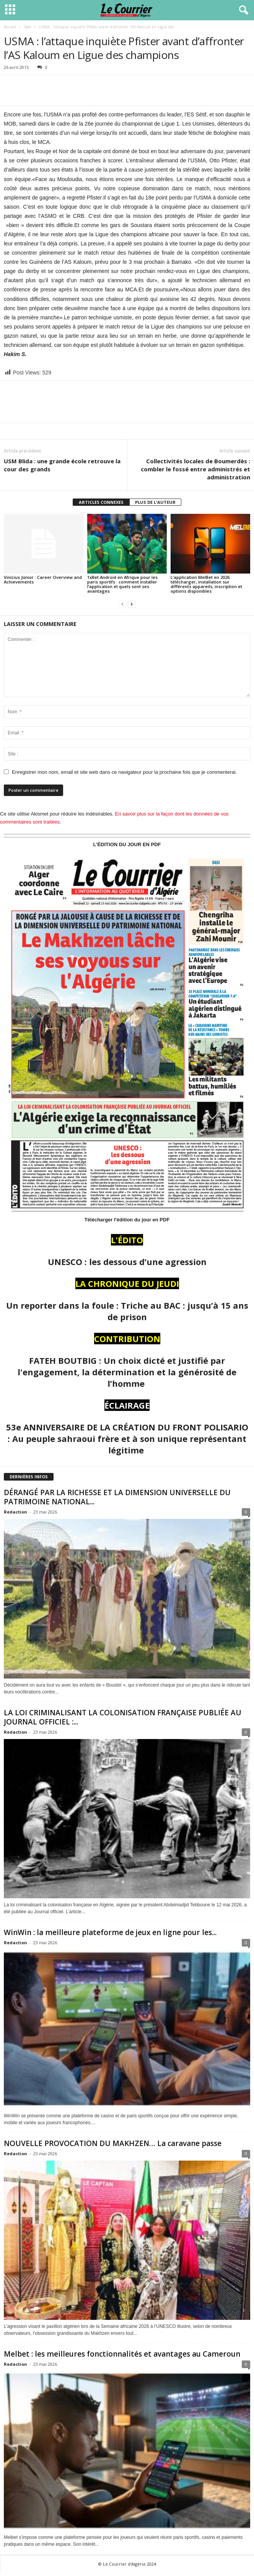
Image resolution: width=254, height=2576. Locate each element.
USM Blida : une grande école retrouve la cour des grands (62, 465)
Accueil (10, 26)
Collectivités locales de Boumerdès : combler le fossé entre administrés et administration (195, 469)
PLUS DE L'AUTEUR (155, 502)
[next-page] (131, 604)
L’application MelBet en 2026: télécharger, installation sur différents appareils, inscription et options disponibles (206, 584)
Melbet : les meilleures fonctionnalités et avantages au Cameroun (122, 2354)
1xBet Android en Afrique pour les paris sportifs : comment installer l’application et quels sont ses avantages (122, 584)
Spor (27, 26)
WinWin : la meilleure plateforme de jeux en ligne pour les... (110, 1932)
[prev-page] (122, 604)
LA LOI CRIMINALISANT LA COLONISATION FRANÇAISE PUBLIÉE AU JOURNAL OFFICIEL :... (122, 1717)
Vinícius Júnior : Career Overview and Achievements (43, 579)
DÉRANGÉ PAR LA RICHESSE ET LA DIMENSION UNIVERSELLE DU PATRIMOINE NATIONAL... (117, 1497)
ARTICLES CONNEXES (101, 502)
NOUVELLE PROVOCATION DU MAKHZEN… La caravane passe (112, 2143)
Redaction (15, 1512)
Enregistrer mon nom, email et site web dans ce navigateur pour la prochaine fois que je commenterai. (124, 772)
